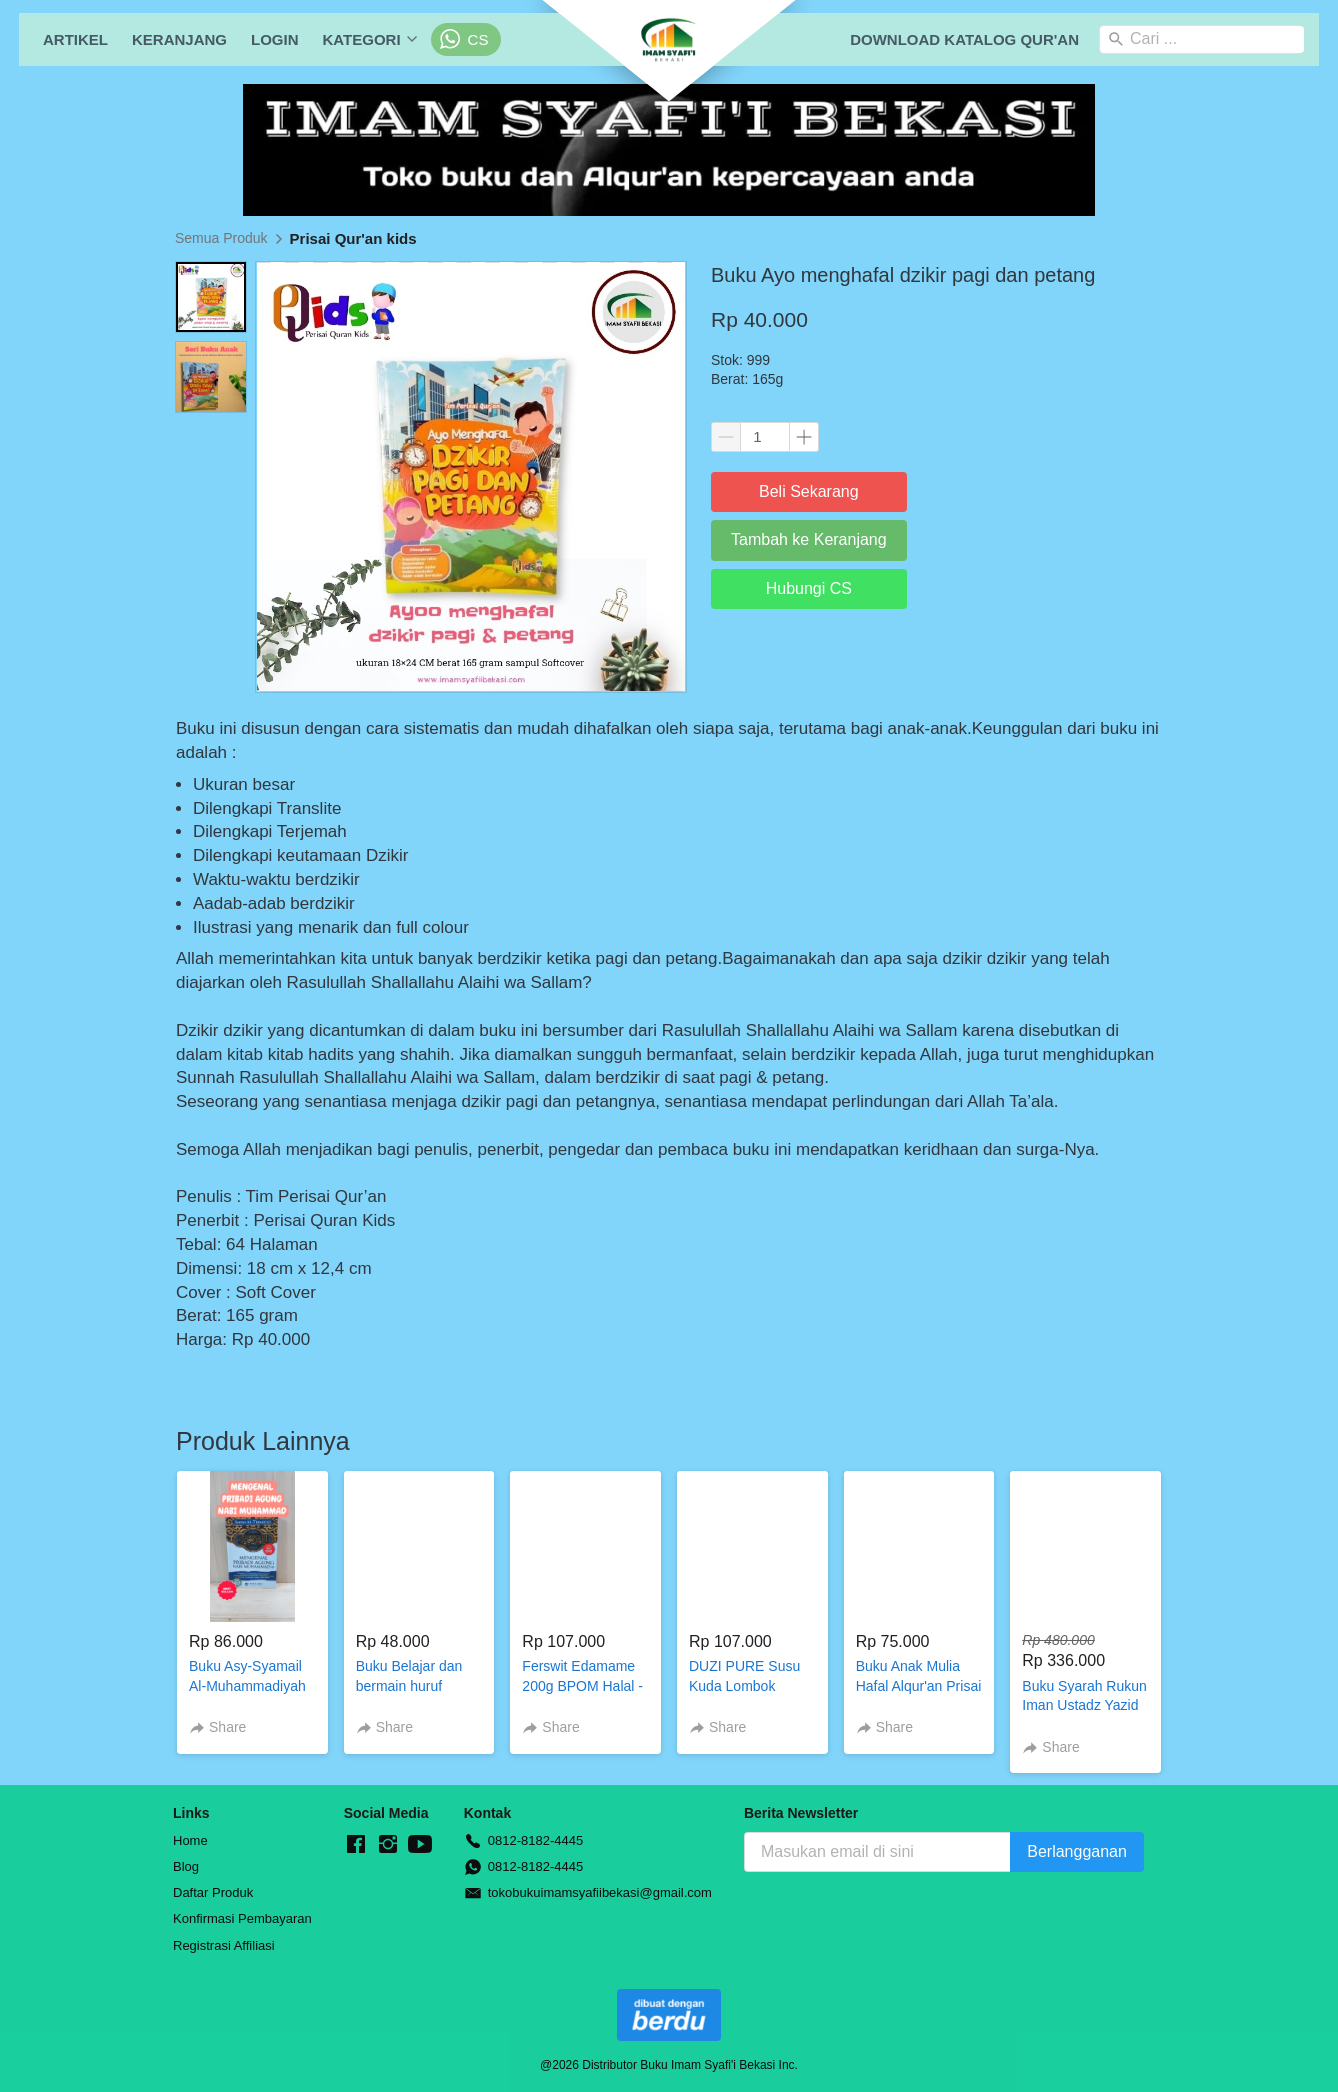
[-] (356, 1845)
